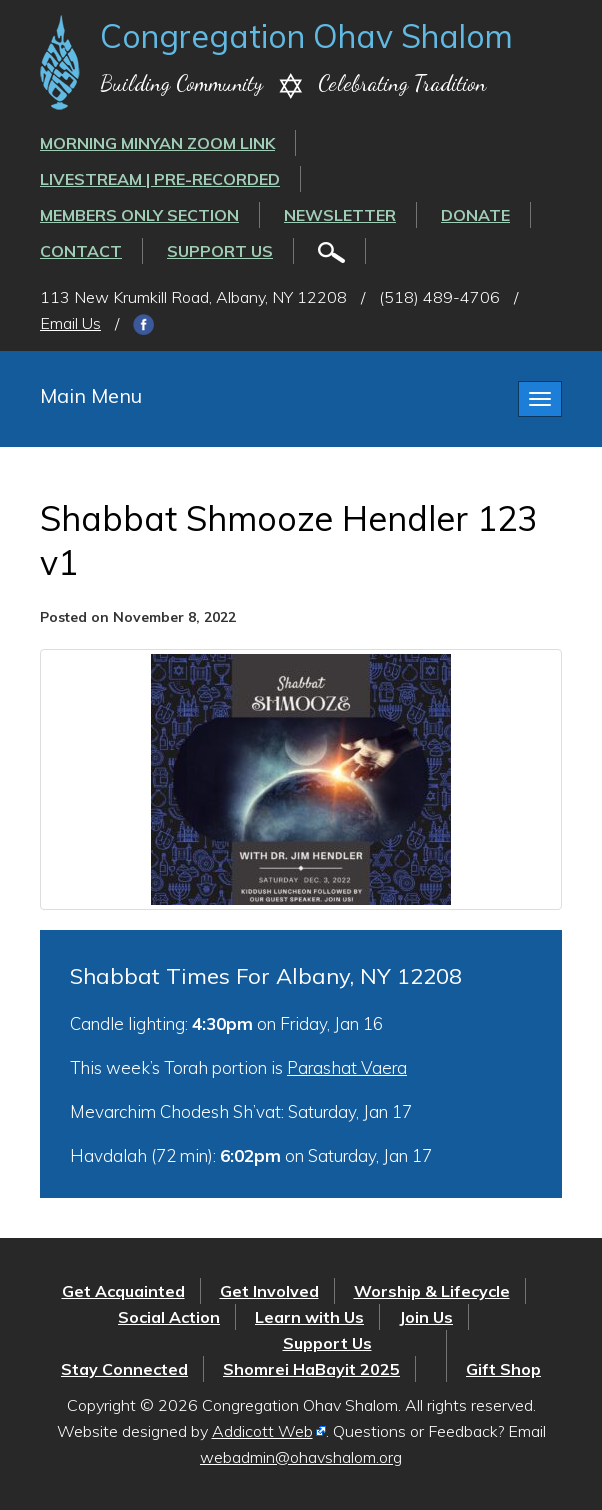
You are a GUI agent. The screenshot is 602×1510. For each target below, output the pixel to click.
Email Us (70, 323)
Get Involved (269, 1291)
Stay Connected (124, 1369)
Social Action (169, 1317)
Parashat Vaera (347, 1067)
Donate (475, 215)
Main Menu (91, 395)
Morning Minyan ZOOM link (157, 143)
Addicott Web (262, 1431)
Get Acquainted (123, 1291)
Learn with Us (309, 1317)
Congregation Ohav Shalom (306, 36)
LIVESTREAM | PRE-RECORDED (160, 179)
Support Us (220, 251)
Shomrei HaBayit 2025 (311, 1369)
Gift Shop (503, 1369)
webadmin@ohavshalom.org (301, 1457)
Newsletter (340, 215)
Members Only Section (139, 215)
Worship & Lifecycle (432, 1291)
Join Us (426, 1317)
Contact (81, 251)
